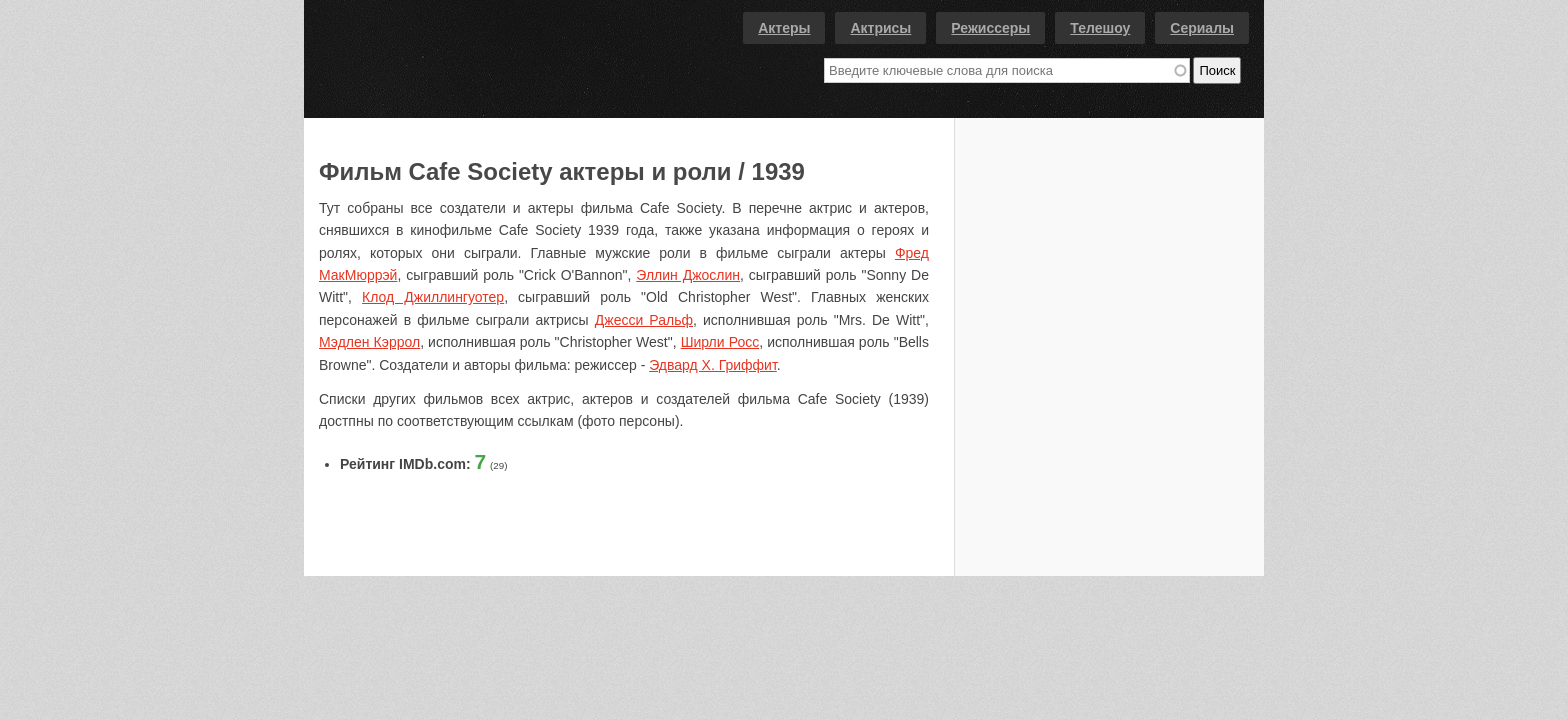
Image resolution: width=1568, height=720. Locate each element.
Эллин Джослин (688, 275)
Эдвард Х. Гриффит (713, 365)
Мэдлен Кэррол (369, 342)
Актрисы (880, 28)
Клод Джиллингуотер (433, 297)
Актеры (784, 28)
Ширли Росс (720, 342)
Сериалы (1202, 28)
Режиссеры (990, 28)
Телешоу (1100, 28)
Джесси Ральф (644, 320)
